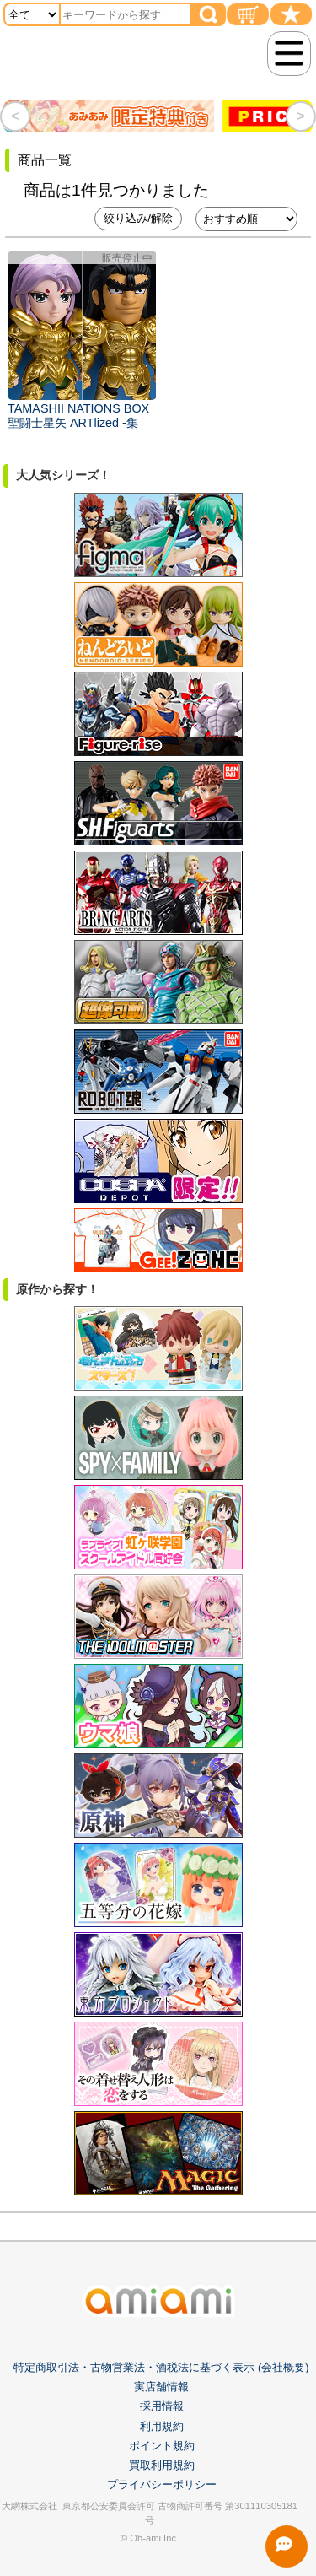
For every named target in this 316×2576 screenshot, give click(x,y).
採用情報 (162, 2406)
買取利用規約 (162, 2465)
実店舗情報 (161, 2386)
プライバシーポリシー (162, 2484)
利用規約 (162, 2426)
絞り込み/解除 (138, 218)
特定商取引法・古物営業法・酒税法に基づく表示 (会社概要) (160, 2367)
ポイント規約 (162, 2445)
